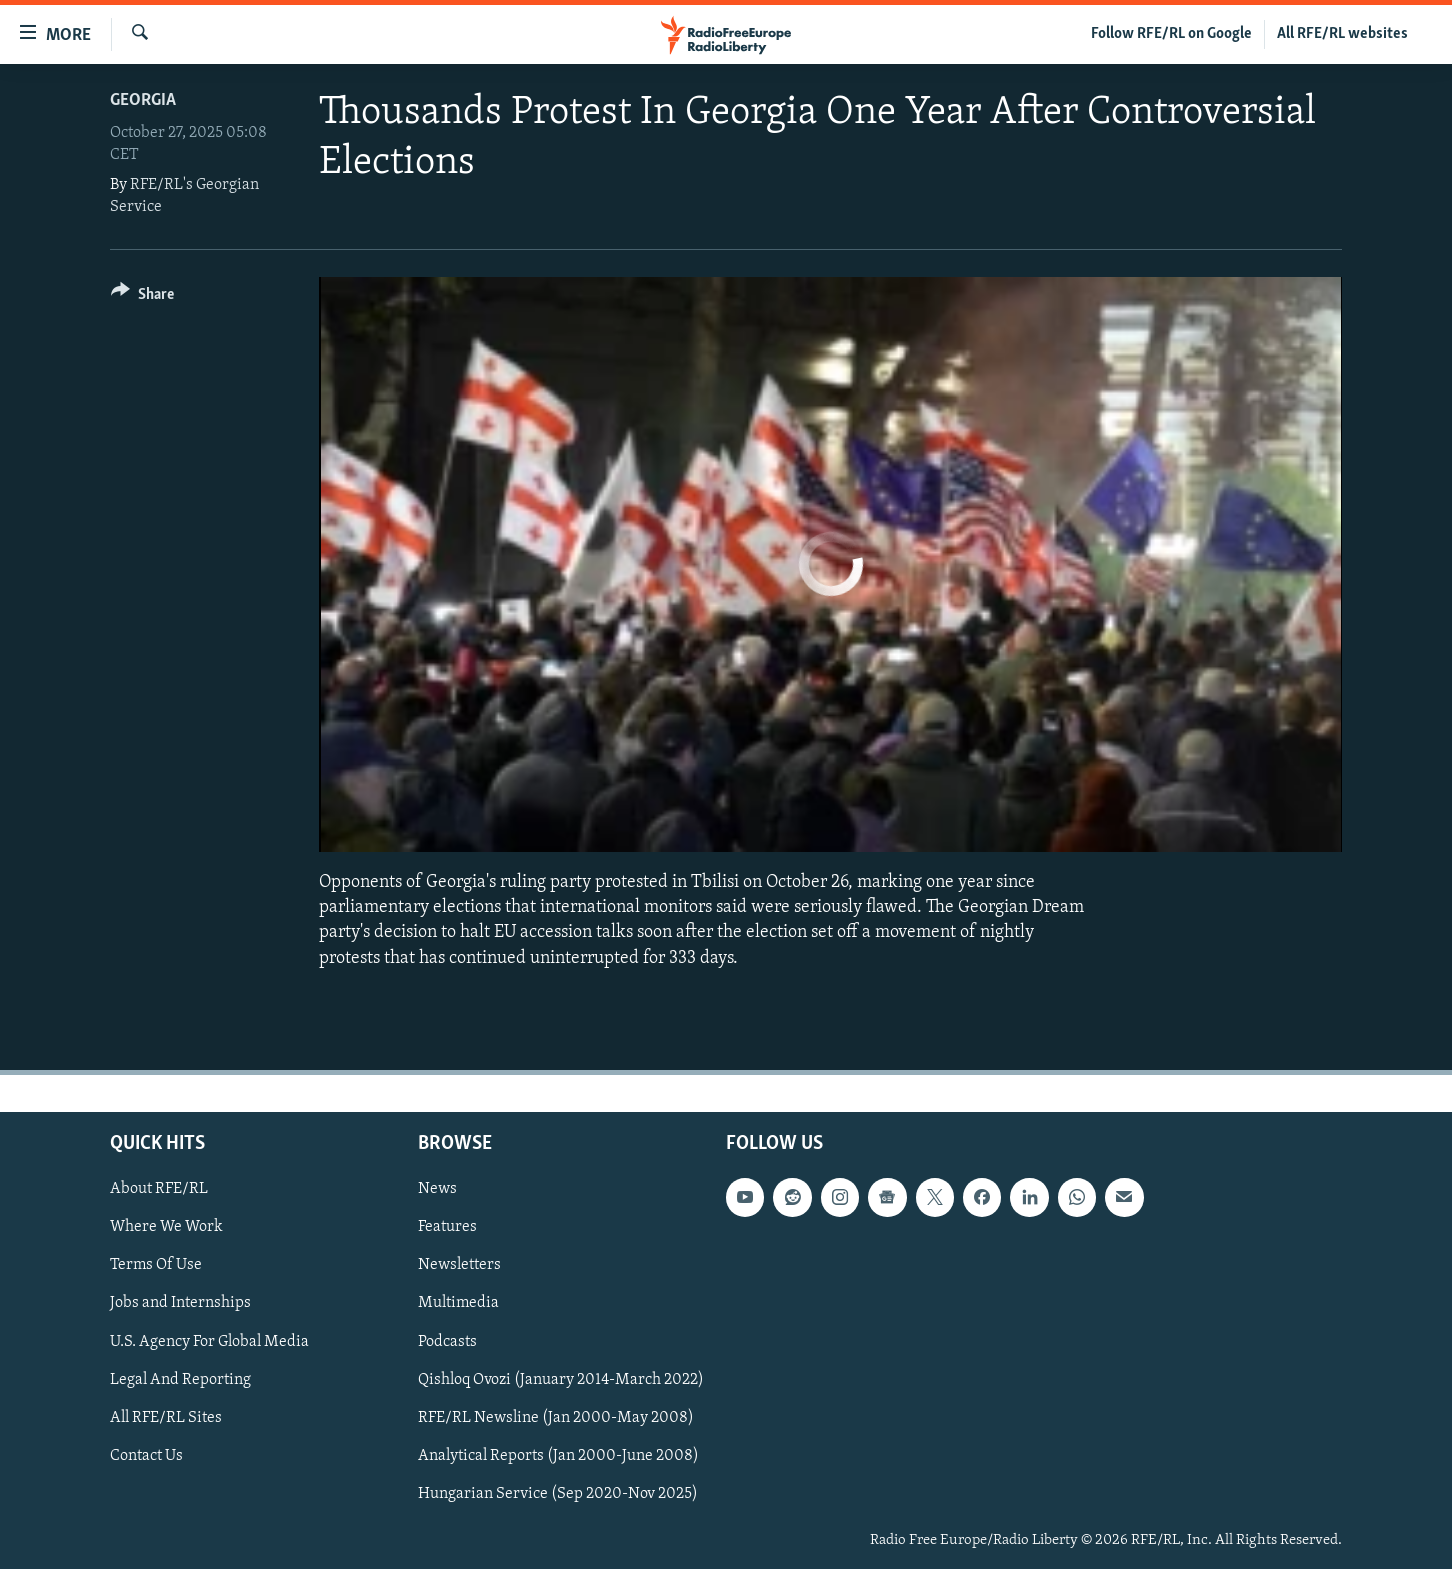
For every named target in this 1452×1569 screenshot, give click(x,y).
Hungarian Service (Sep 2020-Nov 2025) (558, 1494)
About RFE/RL (159, 1189)
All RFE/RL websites (1342, 34)
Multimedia (458, 1303)
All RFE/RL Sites (166, 1417)
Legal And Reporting (180, 1379)
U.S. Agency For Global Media (209, 1341)
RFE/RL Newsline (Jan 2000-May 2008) (556, 1417)
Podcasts (447, 1341)
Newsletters (459, 1265)
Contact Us (146, 1456)
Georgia (143, 100)
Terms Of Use (156, 1265)
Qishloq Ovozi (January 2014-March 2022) (561, 1379)
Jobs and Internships (180, 1303)
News (437, 1189)
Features (447, 1227)
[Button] (142, 297)
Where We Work (166, 1227)
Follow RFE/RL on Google (1171, 34)
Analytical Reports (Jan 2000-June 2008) (558, 1456)
